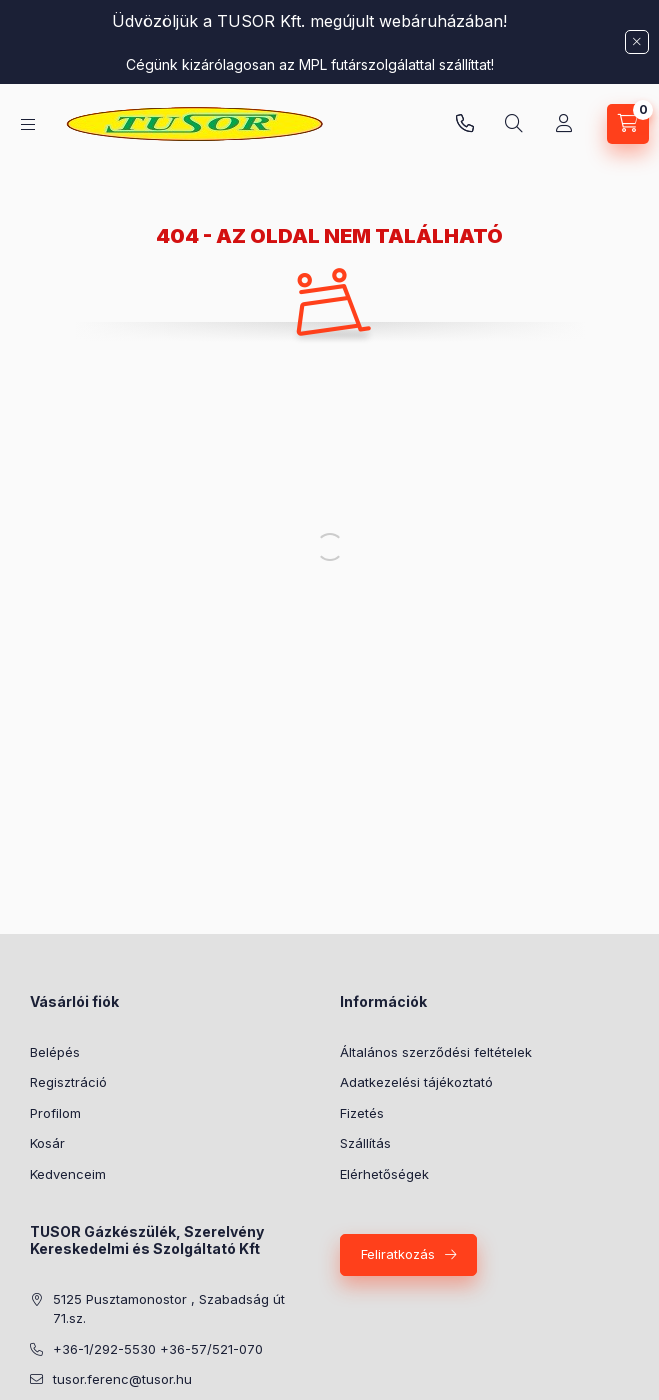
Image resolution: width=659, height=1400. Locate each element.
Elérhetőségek (384, 1174)
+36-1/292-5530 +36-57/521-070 (158, 1349)
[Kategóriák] (28, 124)
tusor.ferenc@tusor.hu (122, 1379)
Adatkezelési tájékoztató (416, 1082)
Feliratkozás (398, 1254)
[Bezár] (637, 42)
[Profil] (564, 124)
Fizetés (362, 1113)
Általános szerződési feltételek (436, 1052)
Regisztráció (68, 1082)
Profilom (55, 1113)
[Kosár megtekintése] (628, 124)
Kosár (47, 1143)
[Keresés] (514, 124)
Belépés (55, 1052)
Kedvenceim (68, 1174)
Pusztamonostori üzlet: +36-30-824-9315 (465, 124)
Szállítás (365, 1143)
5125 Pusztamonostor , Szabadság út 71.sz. (169, 1309)
